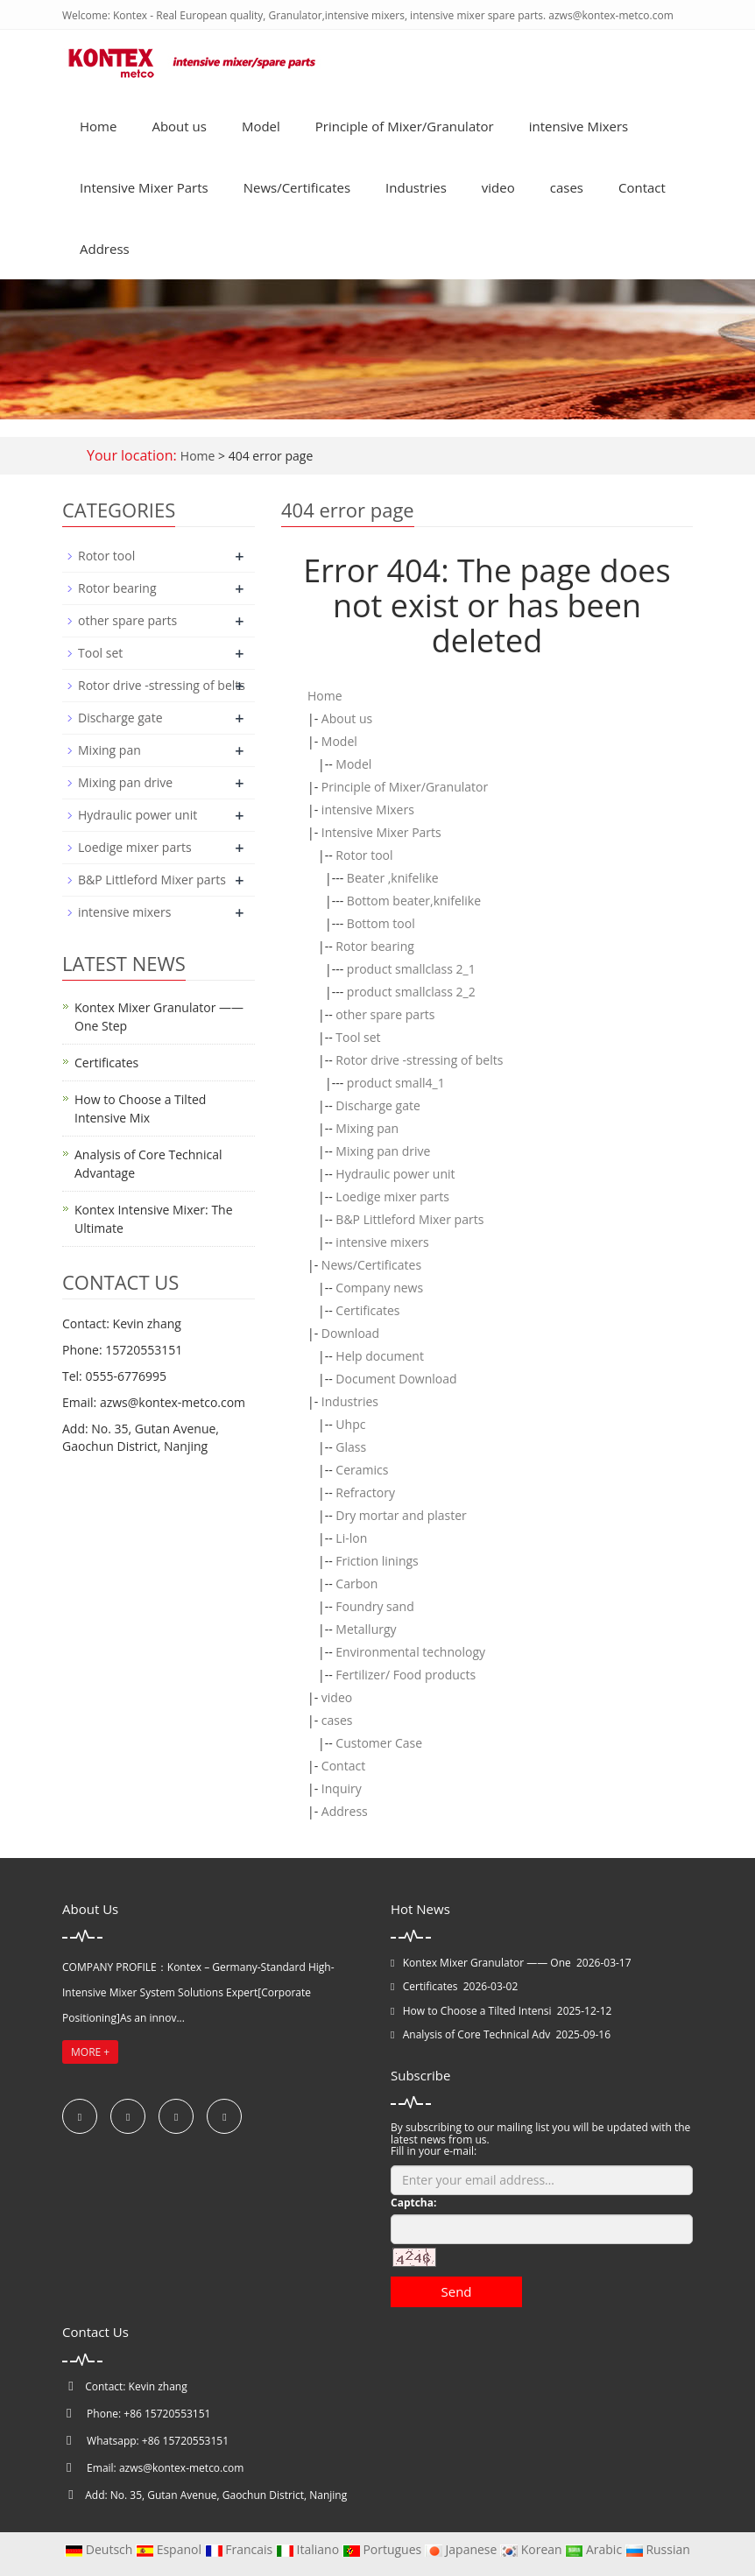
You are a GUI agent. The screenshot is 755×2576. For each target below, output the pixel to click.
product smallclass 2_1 (411, 969)
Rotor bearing (374, 946)
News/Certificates (296, 187)
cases (566, 187)
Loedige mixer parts (392, 1196)
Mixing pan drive (382, 1151)
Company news (379, 1287)
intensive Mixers (579, 126)
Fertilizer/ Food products (405, 1674)
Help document (379, 1356)
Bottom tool (381, 923)
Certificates (367, 1310)
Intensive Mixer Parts (144, 187)
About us (179, 126)
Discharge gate (377, 1105)
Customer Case (378, 1743)
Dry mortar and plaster (400, 1515)
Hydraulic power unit (395, 1173)
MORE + (90, 2052)
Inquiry (341, 1788)
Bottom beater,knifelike (414, 900)
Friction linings (376, 1560)
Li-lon (351, 1538)
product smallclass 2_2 (411, 991)
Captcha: (413, 2202)
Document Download (395, 1378)
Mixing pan (367, 1128)
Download (350, 1333)
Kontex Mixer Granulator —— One (487, 1962)
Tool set (357, 1037)
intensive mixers (381, 1242)
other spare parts (384, 1014)
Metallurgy (365, 1629)
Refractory (365, 1492)
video (498, 187)
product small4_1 (396, 1082)
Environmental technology (410, 1651)
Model (261, 126)
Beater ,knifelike (393, 877)
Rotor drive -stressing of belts (419, 1060)
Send (456, 2291)
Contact (642, 187)
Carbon (356, 1583)
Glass (350, 1447)
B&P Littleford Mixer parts (409, 1219)
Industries (416, 187)
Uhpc (350, 1424)
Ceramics (361, 1469)
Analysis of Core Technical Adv (476, 2034)
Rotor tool (363, 855)
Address (105, 248)
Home (98, 126)
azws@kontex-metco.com (181, 2467)
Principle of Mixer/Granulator (404, 126)
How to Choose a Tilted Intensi (477, 2010)
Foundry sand (374, 1606)
